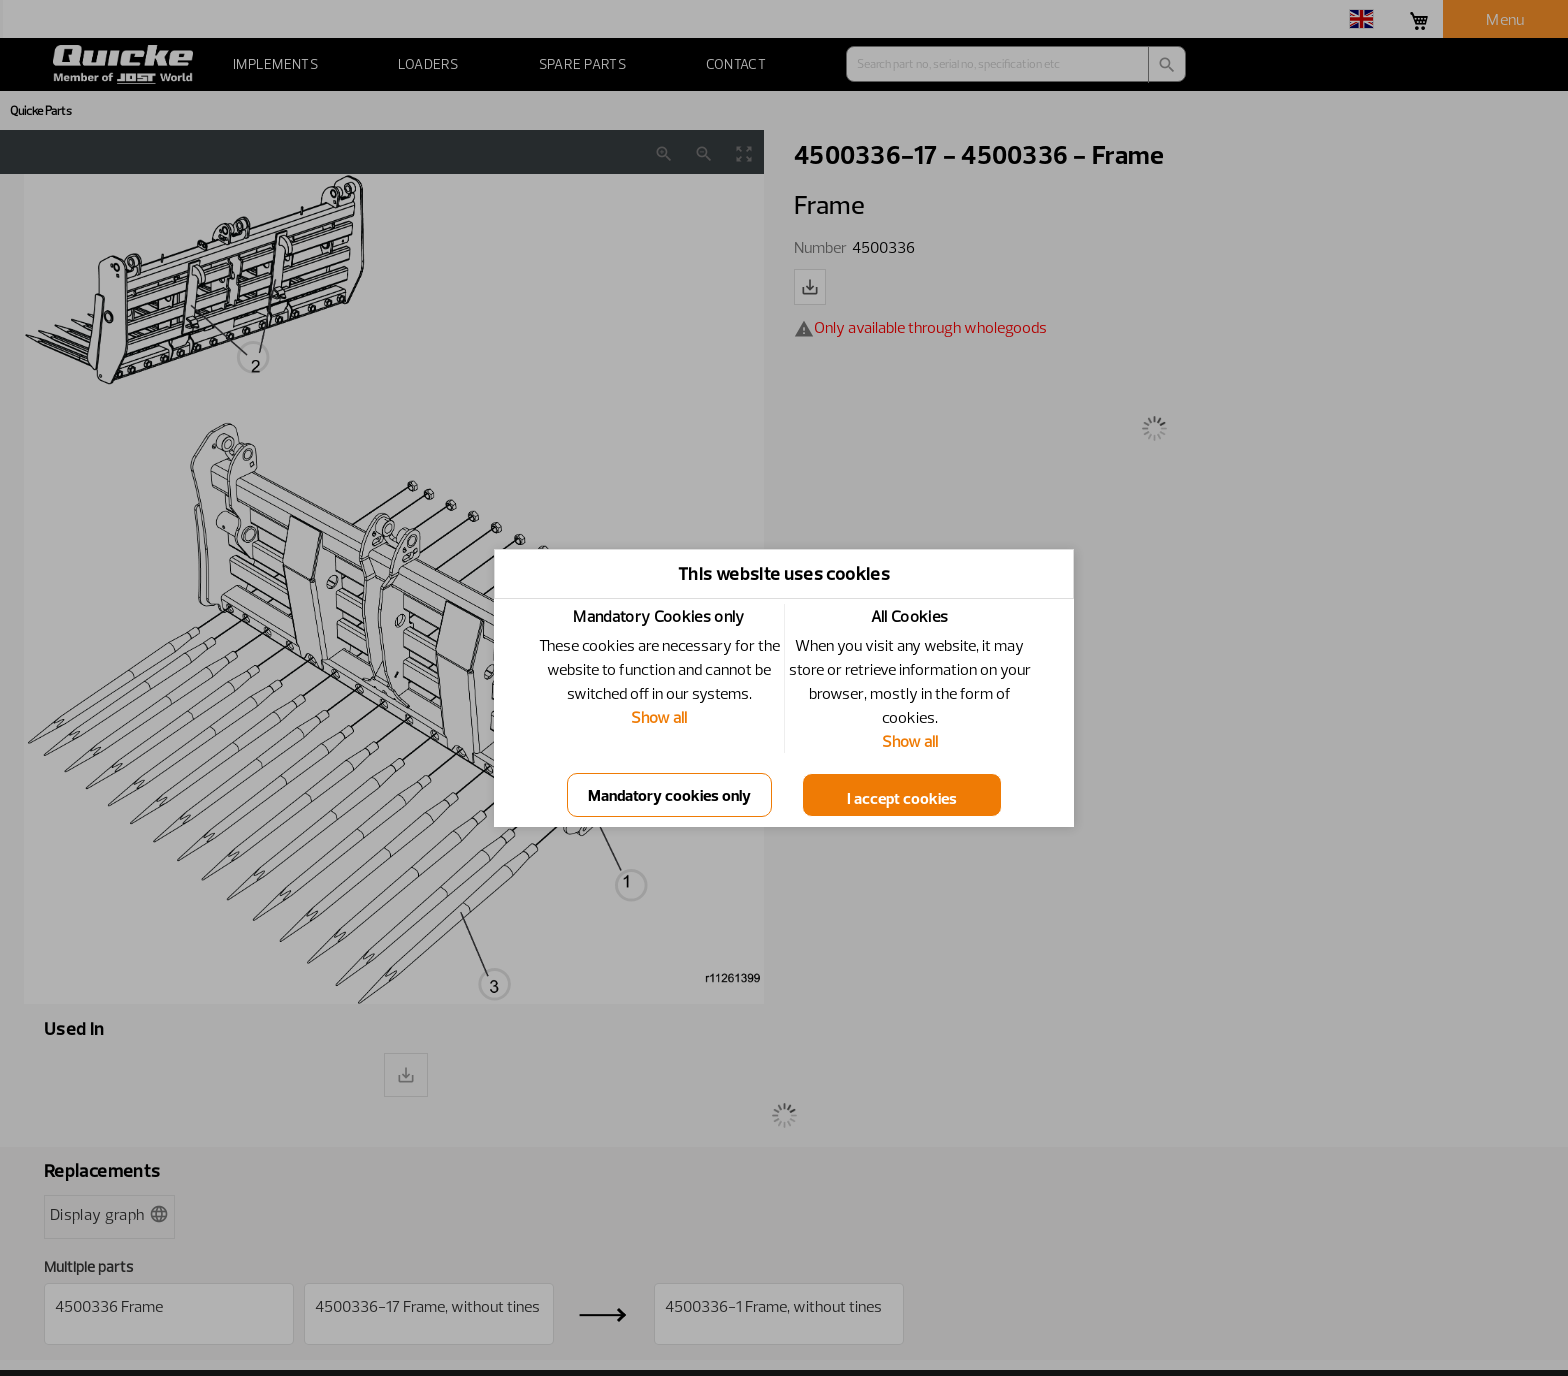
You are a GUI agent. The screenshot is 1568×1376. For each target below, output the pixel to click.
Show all (659, 717)
